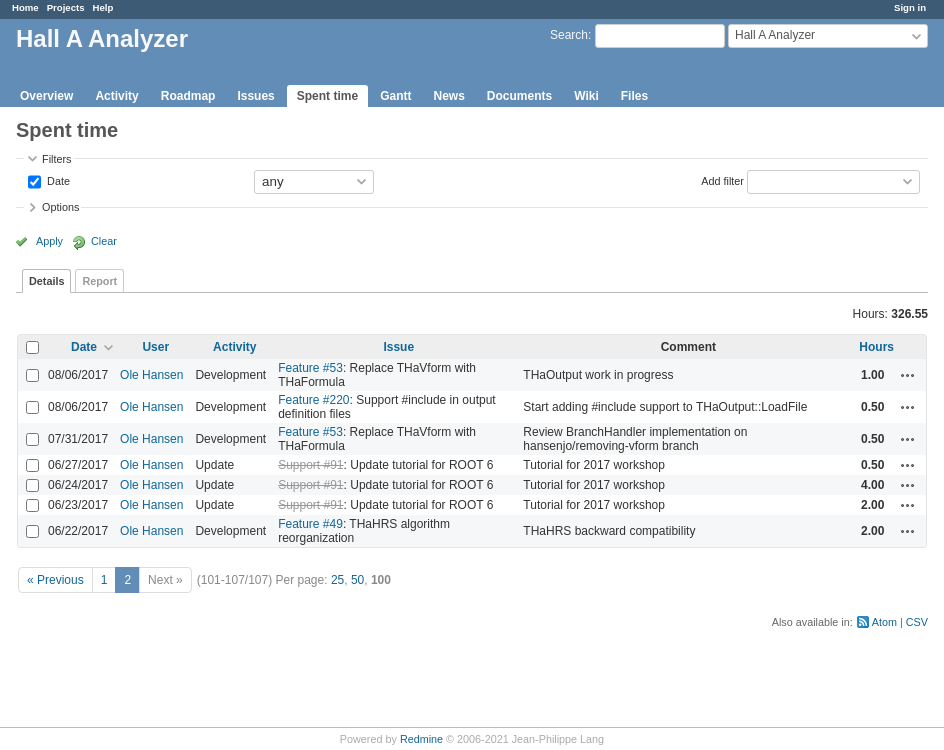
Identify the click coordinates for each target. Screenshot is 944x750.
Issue (398, 347)
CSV (917, 622)
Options (60, 207)
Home (25, 7)
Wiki (586, 96)
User (155, 347)
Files (634, 96)
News (448, 96)
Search (569, 35)
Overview (46, 96)
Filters (56, 159)
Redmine (421, 739)
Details (46, 281)
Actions (908, 375)
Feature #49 (310, 524)
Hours (876, 347)
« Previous (55, 580)
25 (337, 580)
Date (57, 180)
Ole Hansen (151, 375)
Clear (104, 241)
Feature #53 (310, 368)
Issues (255, 96)
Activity (116, 96)
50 (357, 580)
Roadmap (188, 96)
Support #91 (310, 465)
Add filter (722, 180)
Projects (66, 7)
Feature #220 (313, 400)
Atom (884, 622)
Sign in (910, 7)
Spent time (327, 96)
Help (103, 7)
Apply (49, 241)
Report (99, 281)
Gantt (395, 96)
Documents (519, 96)
